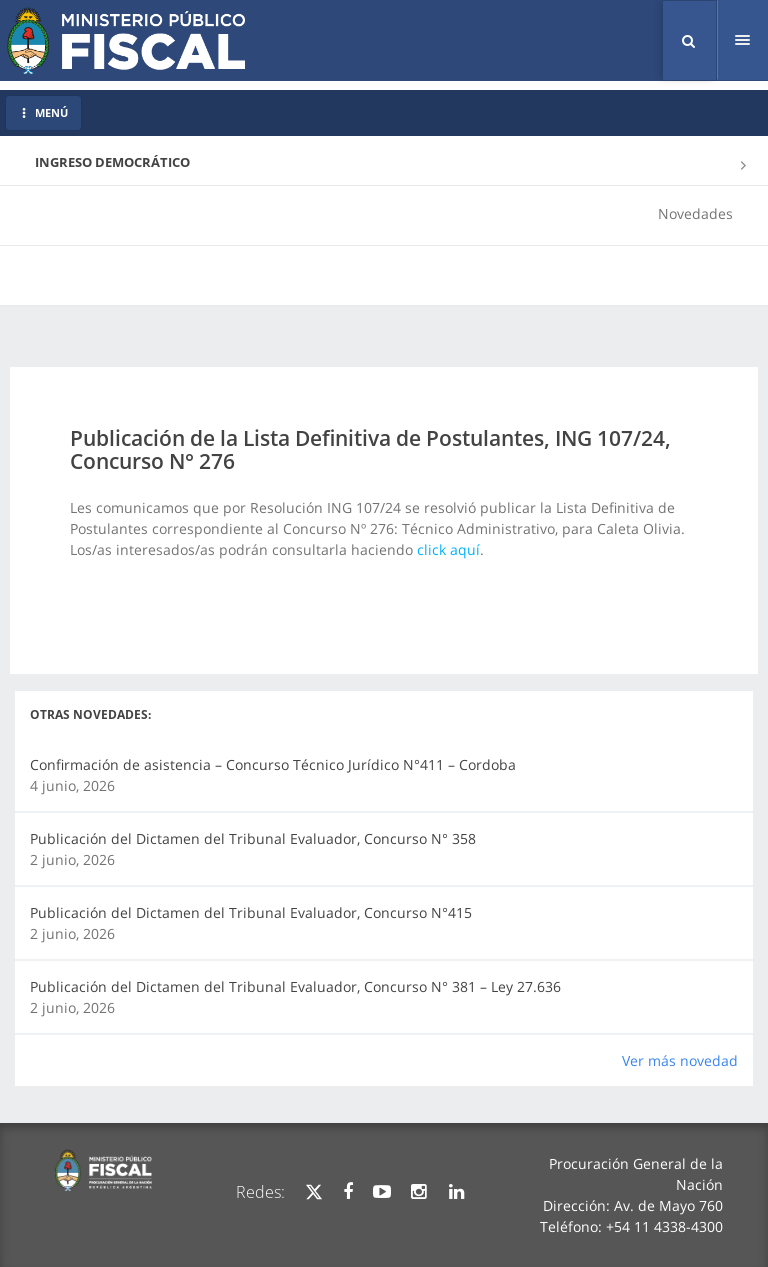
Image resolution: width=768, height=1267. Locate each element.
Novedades (695, 213)
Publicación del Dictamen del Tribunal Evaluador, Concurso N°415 (251, 912)
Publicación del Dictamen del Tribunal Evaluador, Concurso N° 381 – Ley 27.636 (295, 986)
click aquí (448, 549)
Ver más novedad (680, 1060)
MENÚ (43, 112)
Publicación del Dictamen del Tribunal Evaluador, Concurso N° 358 (253, 838)
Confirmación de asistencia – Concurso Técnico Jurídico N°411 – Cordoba (273, 764)
